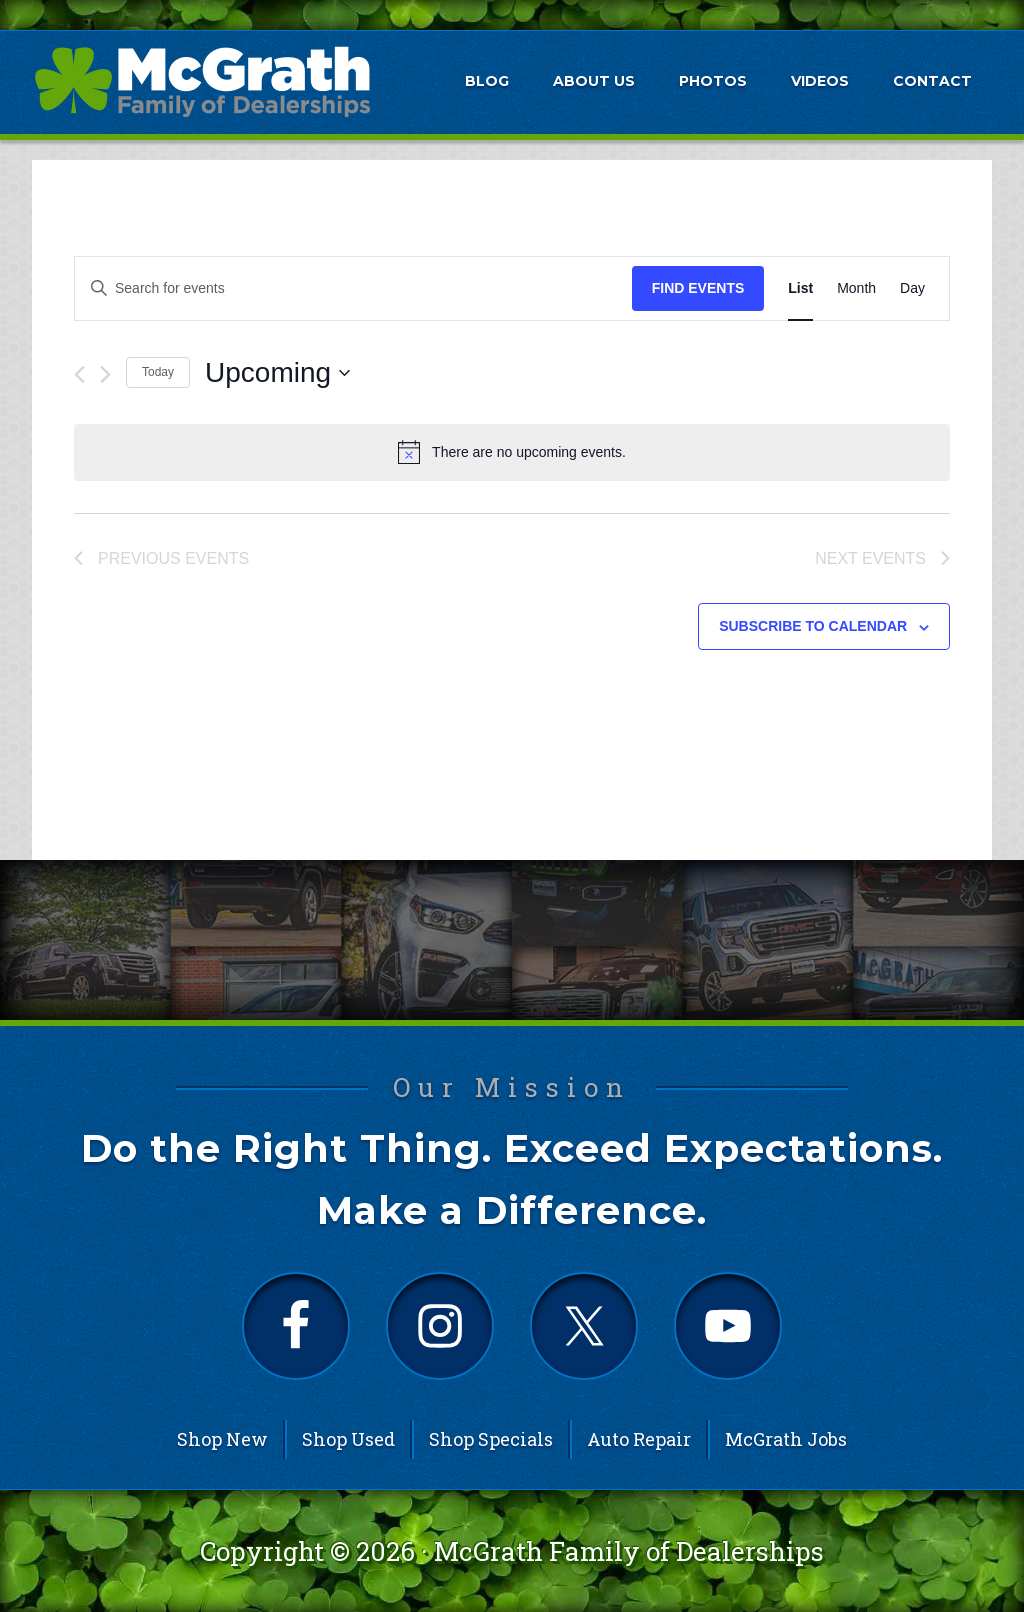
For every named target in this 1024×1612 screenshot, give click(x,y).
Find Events (698, 288)
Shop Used (348, 1439)
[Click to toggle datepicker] (277, 373)
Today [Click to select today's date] (158, 372)
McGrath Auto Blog (202, 81)
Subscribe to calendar (813, 626)
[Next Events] (105, 374)
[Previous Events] (79, 374)
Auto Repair (639, 1439)
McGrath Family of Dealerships (629, 1551)
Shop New (222, 1439)
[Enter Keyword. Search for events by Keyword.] (353, 288)
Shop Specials (491, 1439)
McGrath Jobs (786, 1439)
